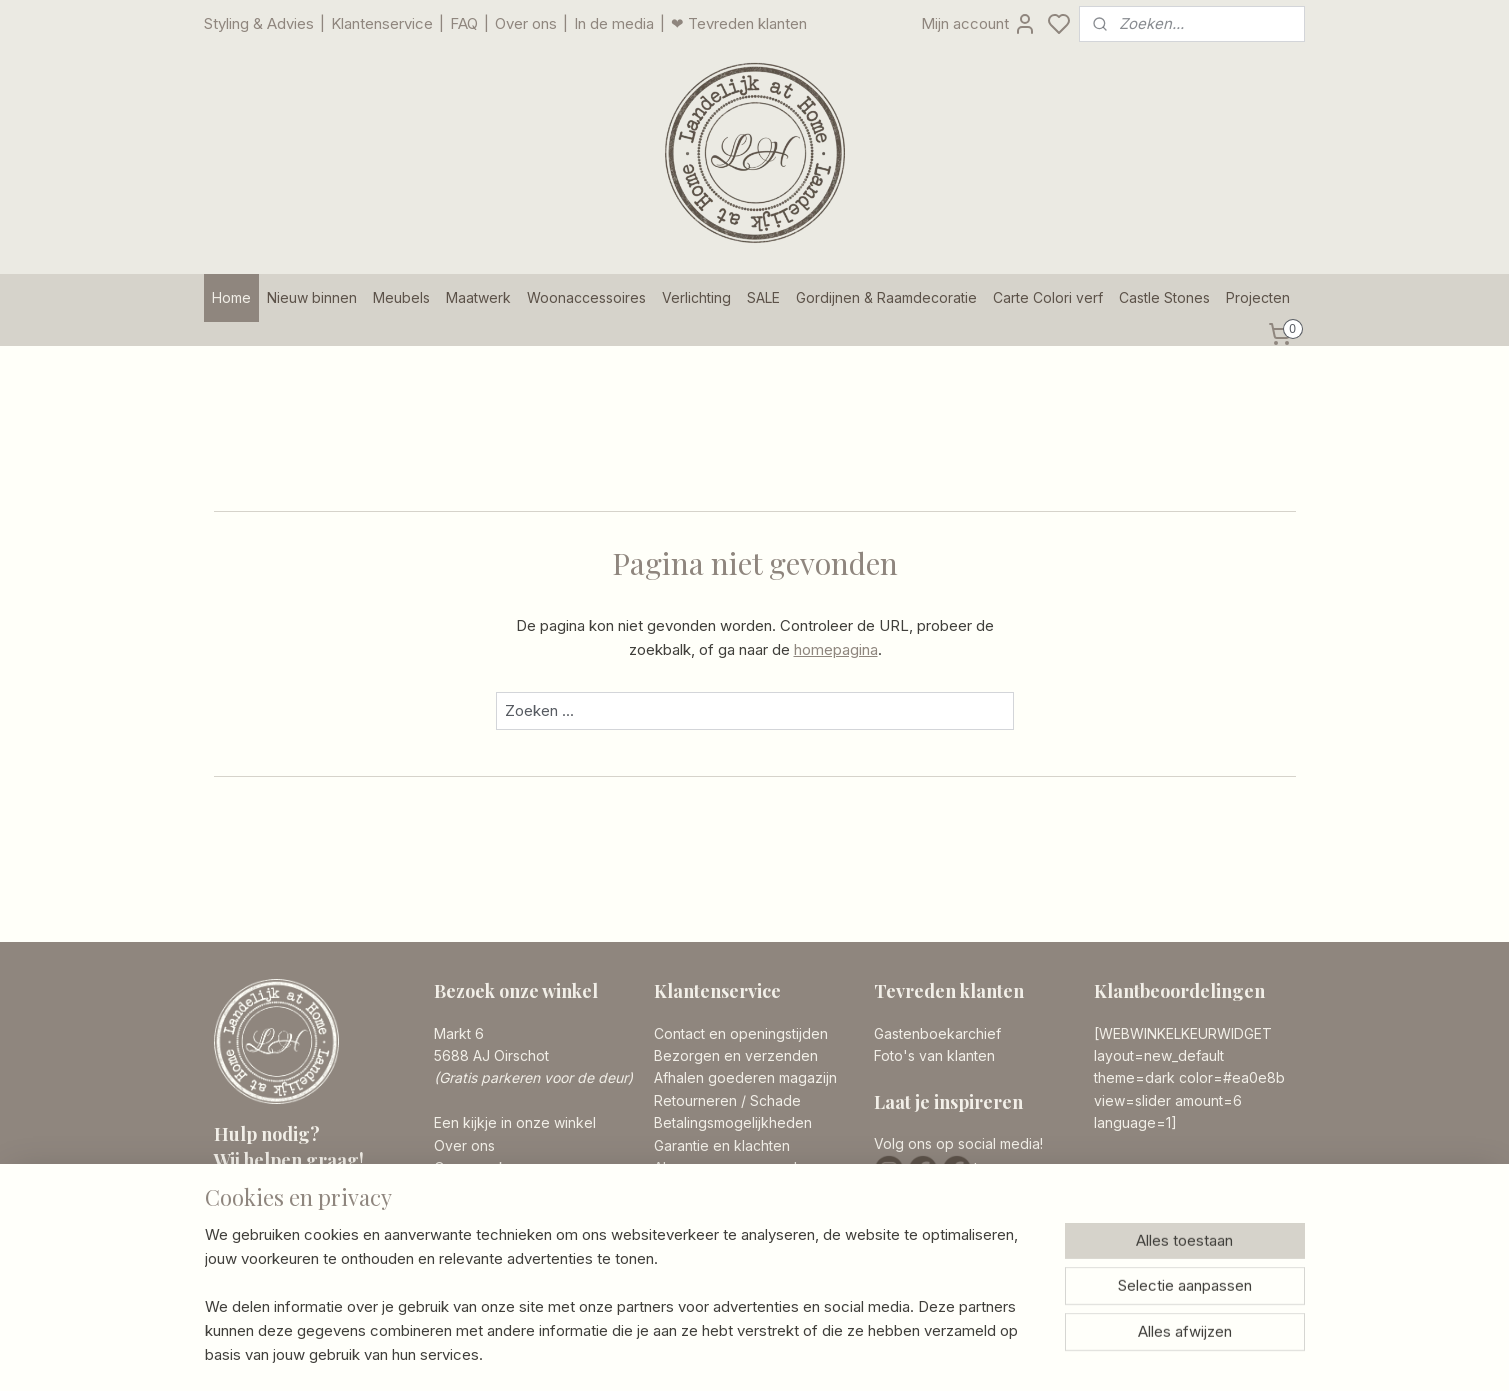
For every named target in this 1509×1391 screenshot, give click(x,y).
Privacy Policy (700, 1189)
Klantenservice (382, 23)
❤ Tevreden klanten (739, 23)
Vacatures (467, 1189)
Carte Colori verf (1048, 297)
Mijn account (979, 24)
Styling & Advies (259, 23)
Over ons (526, 23)
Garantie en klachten (722, 1145)
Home (231, 297)
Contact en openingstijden (741, 1033)
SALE (763, 297)
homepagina (835, 649)
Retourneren (695, 1100)
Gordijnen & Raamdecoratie (886, 297)
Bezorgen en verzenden (736, 1055)
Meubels (401, 297)
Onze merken (479, 1167)
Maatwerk (478, 297)
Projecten (1258, 297)
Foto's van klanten (934, 1055)
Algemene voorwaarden (734, 1167)
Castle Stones (1164, 297)
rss (873, 1354)
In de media (614, 23)
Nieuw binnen (312, 297)
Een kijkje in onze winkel (515, 1122)
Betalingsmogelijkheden (733, 1122)
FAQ (464, 23)
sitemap (833, 1354)
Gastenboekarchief (937, 1033)
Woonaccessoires (586, 297)
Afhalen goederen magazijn (745, 1077)
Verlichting (696, 297)
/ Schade (769, 1100)
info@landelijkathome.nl (330, 1264)
